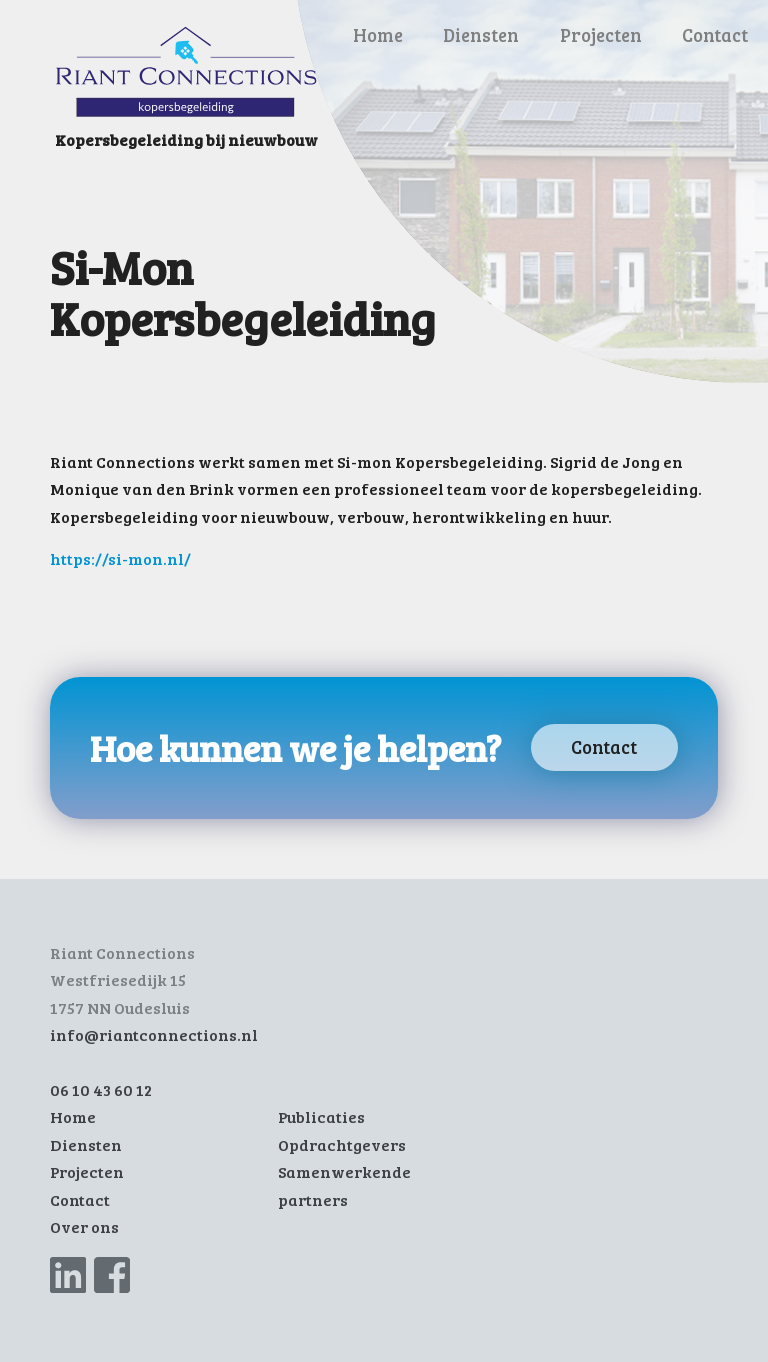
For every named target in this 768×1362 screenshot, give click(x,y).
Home (378, 34)
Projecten (601, 34)
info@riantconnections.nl (154, 1035)
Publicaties (321, 1117)
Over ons (84, 1227)
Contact (715, 34)
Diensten (481, 34)
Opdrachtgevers (342, 1145)
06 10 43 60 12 (101, 1090)
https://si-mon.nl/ (120, 559)
